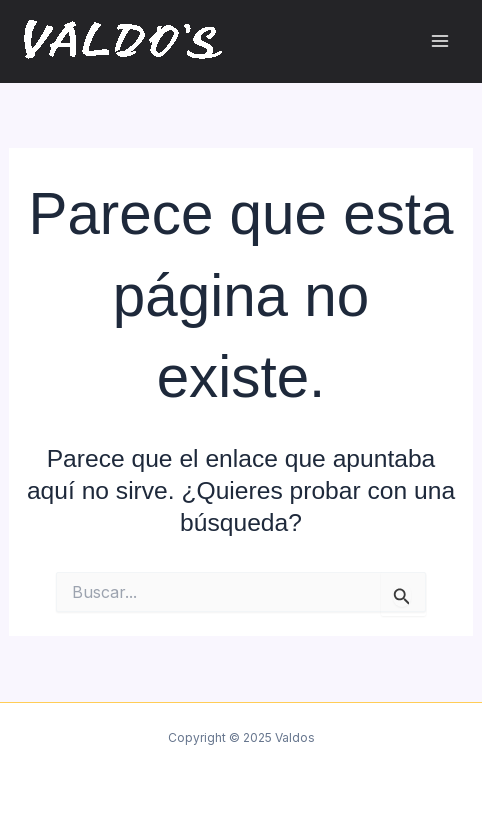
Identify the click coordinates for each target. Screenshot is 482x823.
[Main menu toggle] (439, 41)
